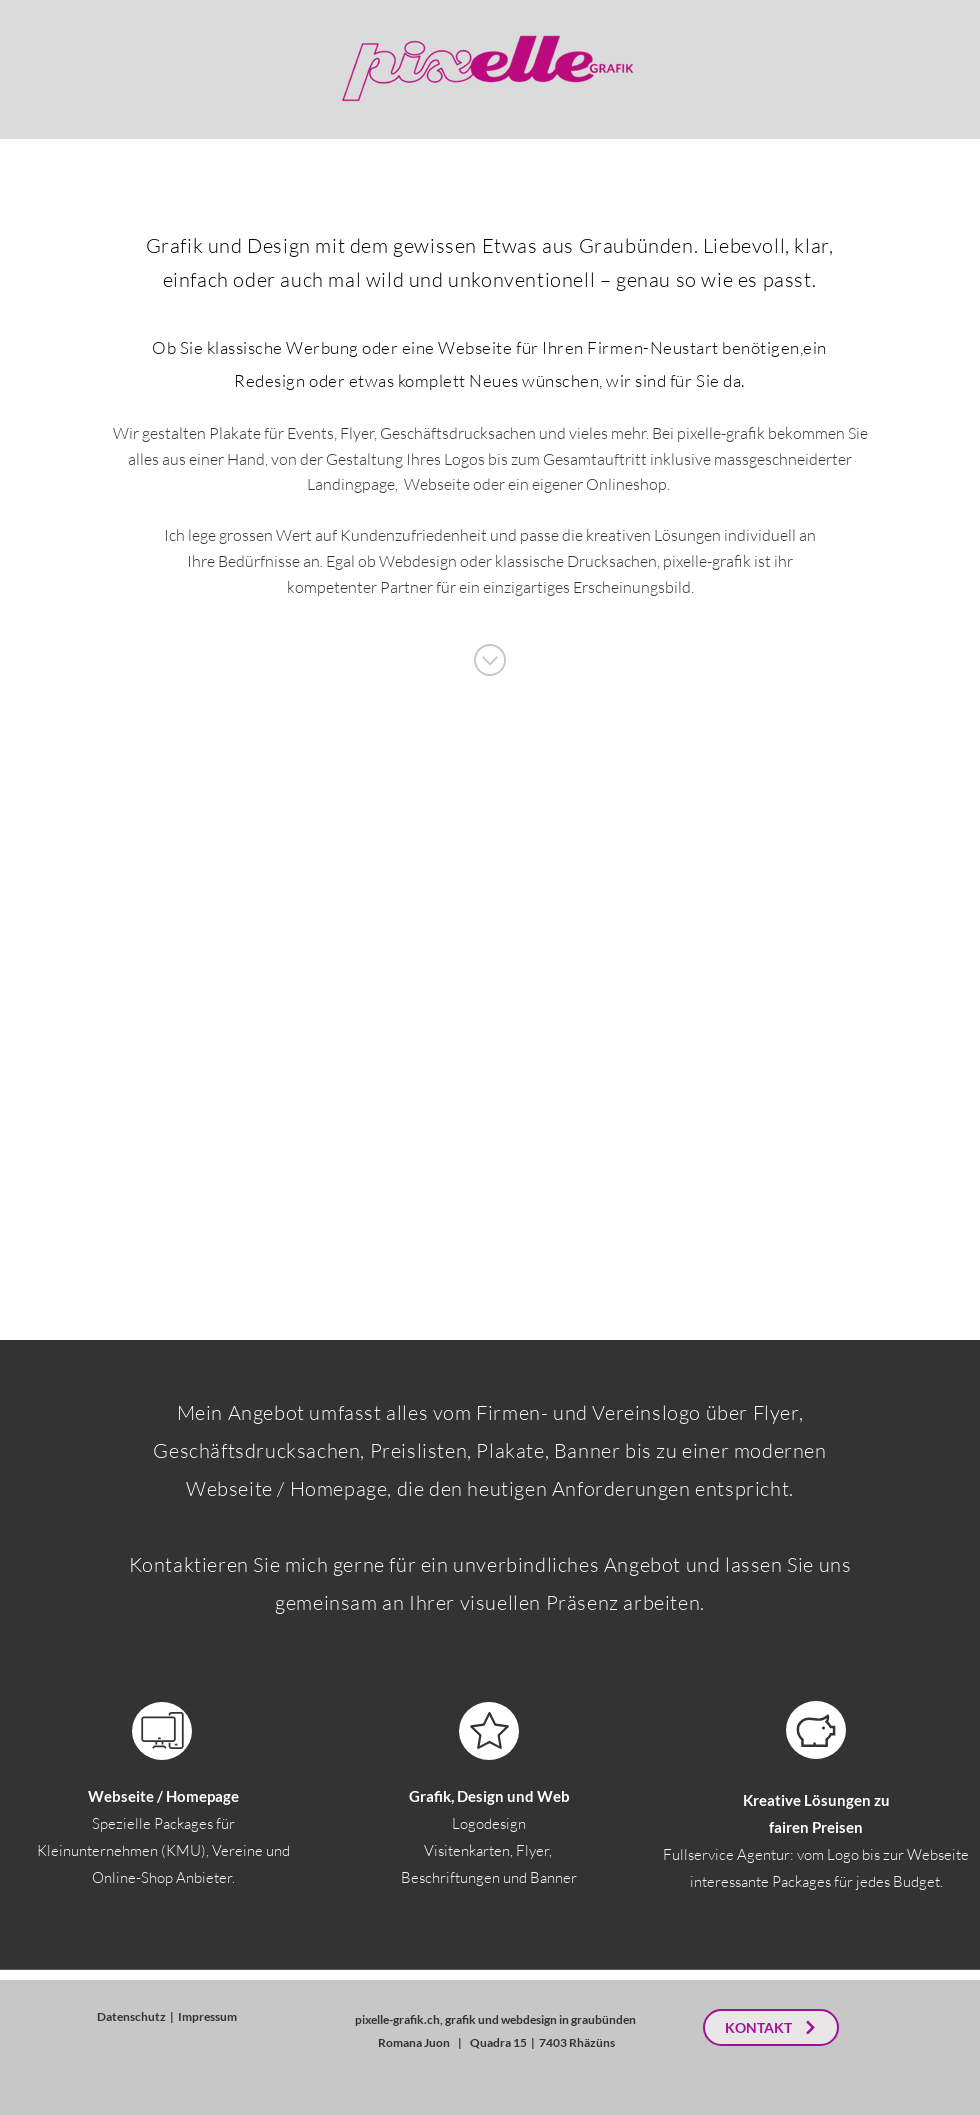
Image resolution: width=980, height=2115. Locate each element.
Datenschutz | (137, 2016)
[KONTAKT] (771, 2027)
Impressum (207, 2016)
